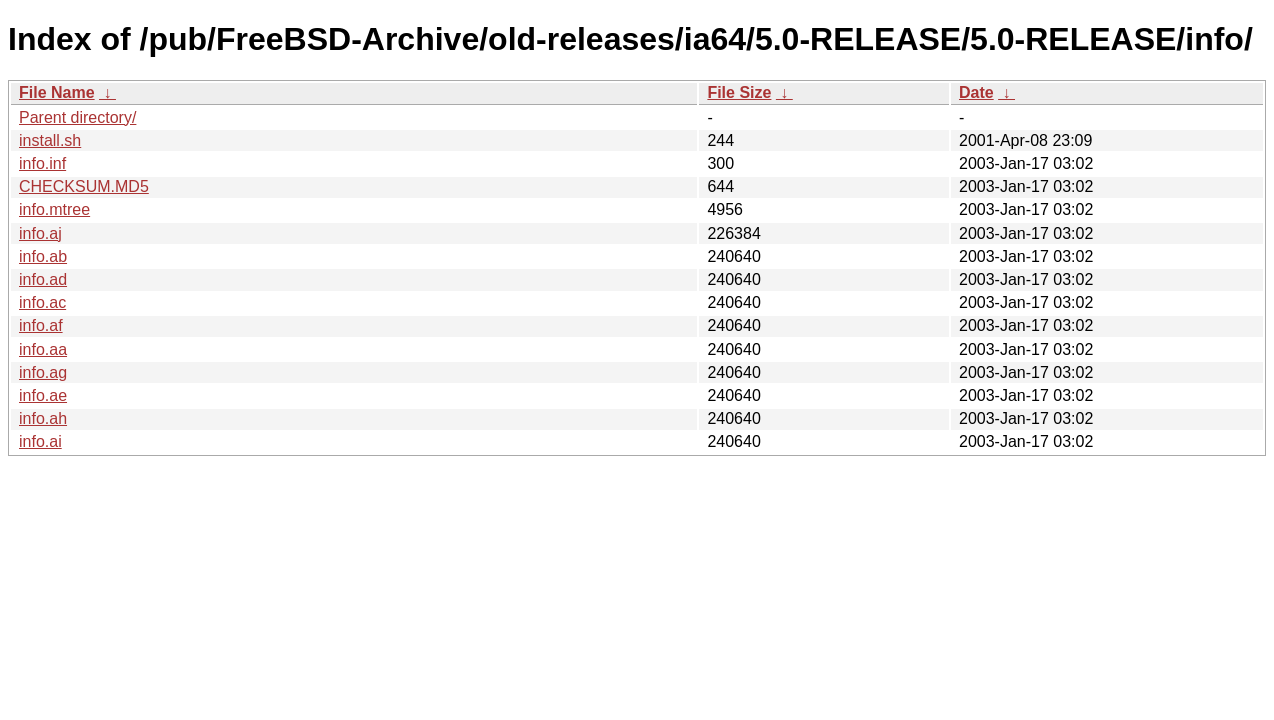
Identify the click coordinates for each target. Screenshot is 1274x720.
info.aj (40, 233)
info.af (41, 325)
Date (976, 92)
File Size (739, 92)
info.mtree (54, 209)
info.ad (43, 279)
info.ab (43, 256)
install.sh (50, 140)
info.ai (40, 441)
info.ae (43, 395)
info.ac (42, 302)
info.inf (42, 163)
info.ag (43, 372)
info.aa (43, 349)
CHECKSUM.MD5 (84, 186)
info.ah (43, 418)
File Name (57, 92)
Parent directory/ (77, 117)
